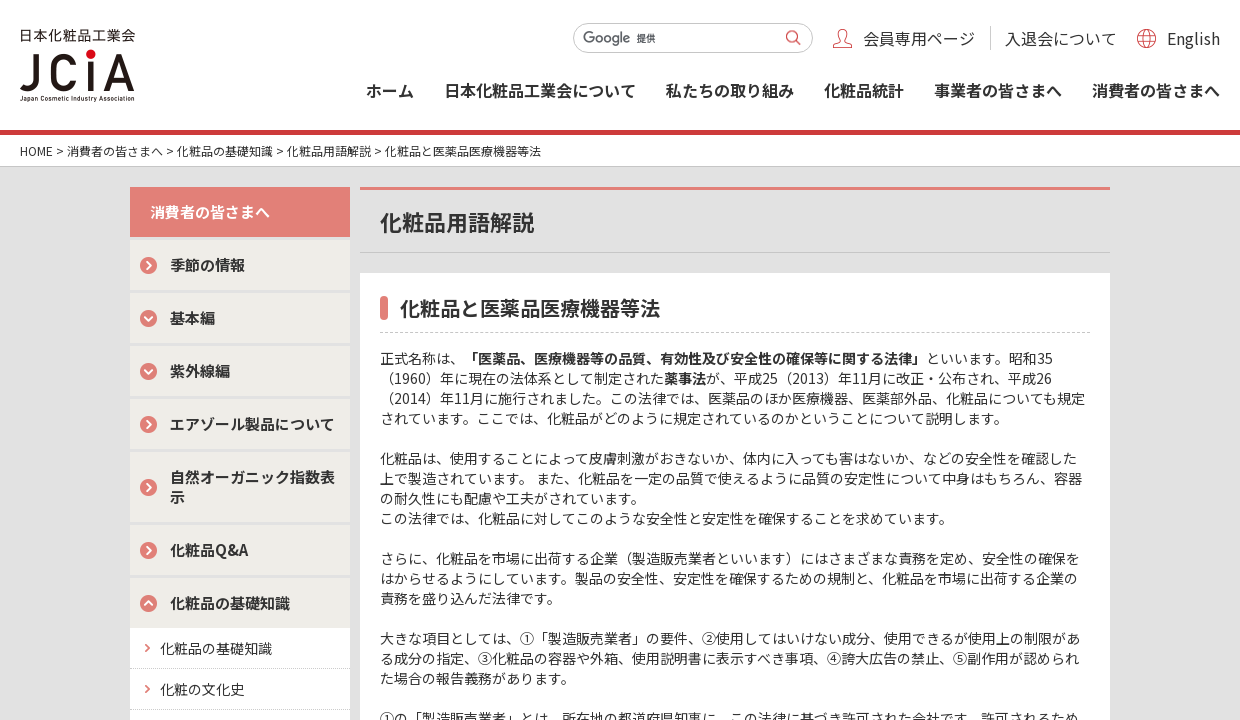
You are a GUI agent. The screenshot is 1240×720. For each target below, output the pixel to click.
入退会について (1061, 38)
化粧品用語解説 (329, 150)
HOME (36, 150)
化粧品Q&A (209, 549)
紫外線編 (200, 370)
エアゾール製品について (252, 423)
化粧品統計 (864, 90)
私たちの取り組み (730, 90)
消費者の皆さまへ (1156, 90)
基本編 (192, 317)
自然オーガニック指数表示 (252, 486)
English (1193, 38)
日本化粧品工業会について (540, 90)
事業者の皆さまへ (998, 90)
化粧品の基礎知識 (225, 150)
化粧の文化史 (202, 689)
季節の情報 (207, 264)
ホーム (390, 90)
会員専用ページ (919, 38)
